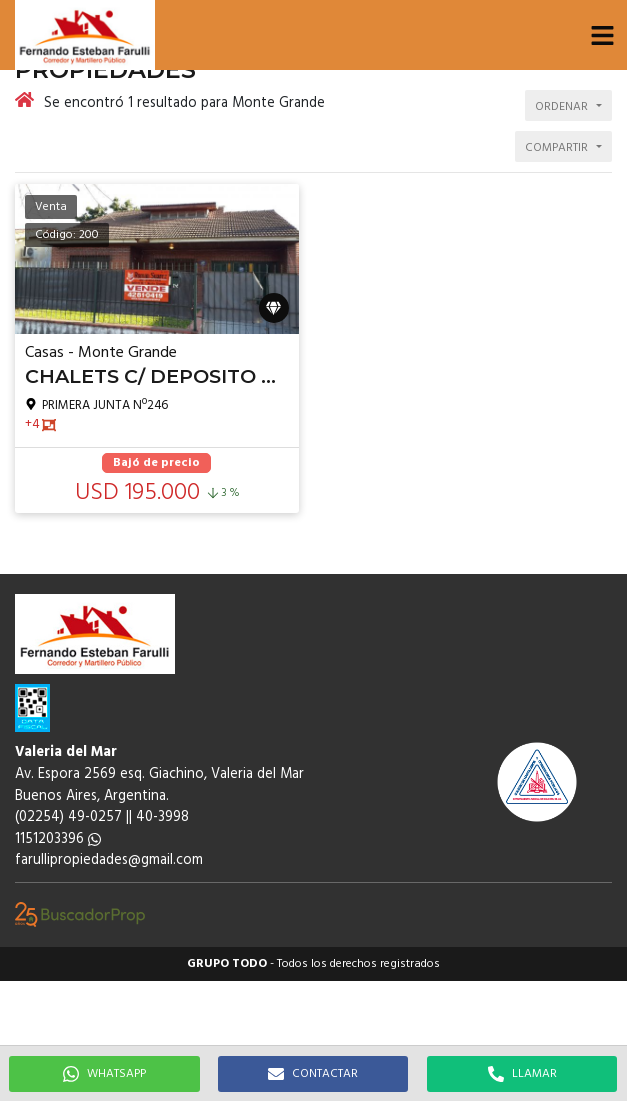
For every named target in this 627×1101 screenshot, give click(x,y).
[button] (602, 35)
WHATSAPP (104, 1074)
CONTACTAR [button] (313, 1074)
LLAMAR (522, 1074)
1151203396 (58, 839)
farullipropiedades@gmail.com (109, 860)
